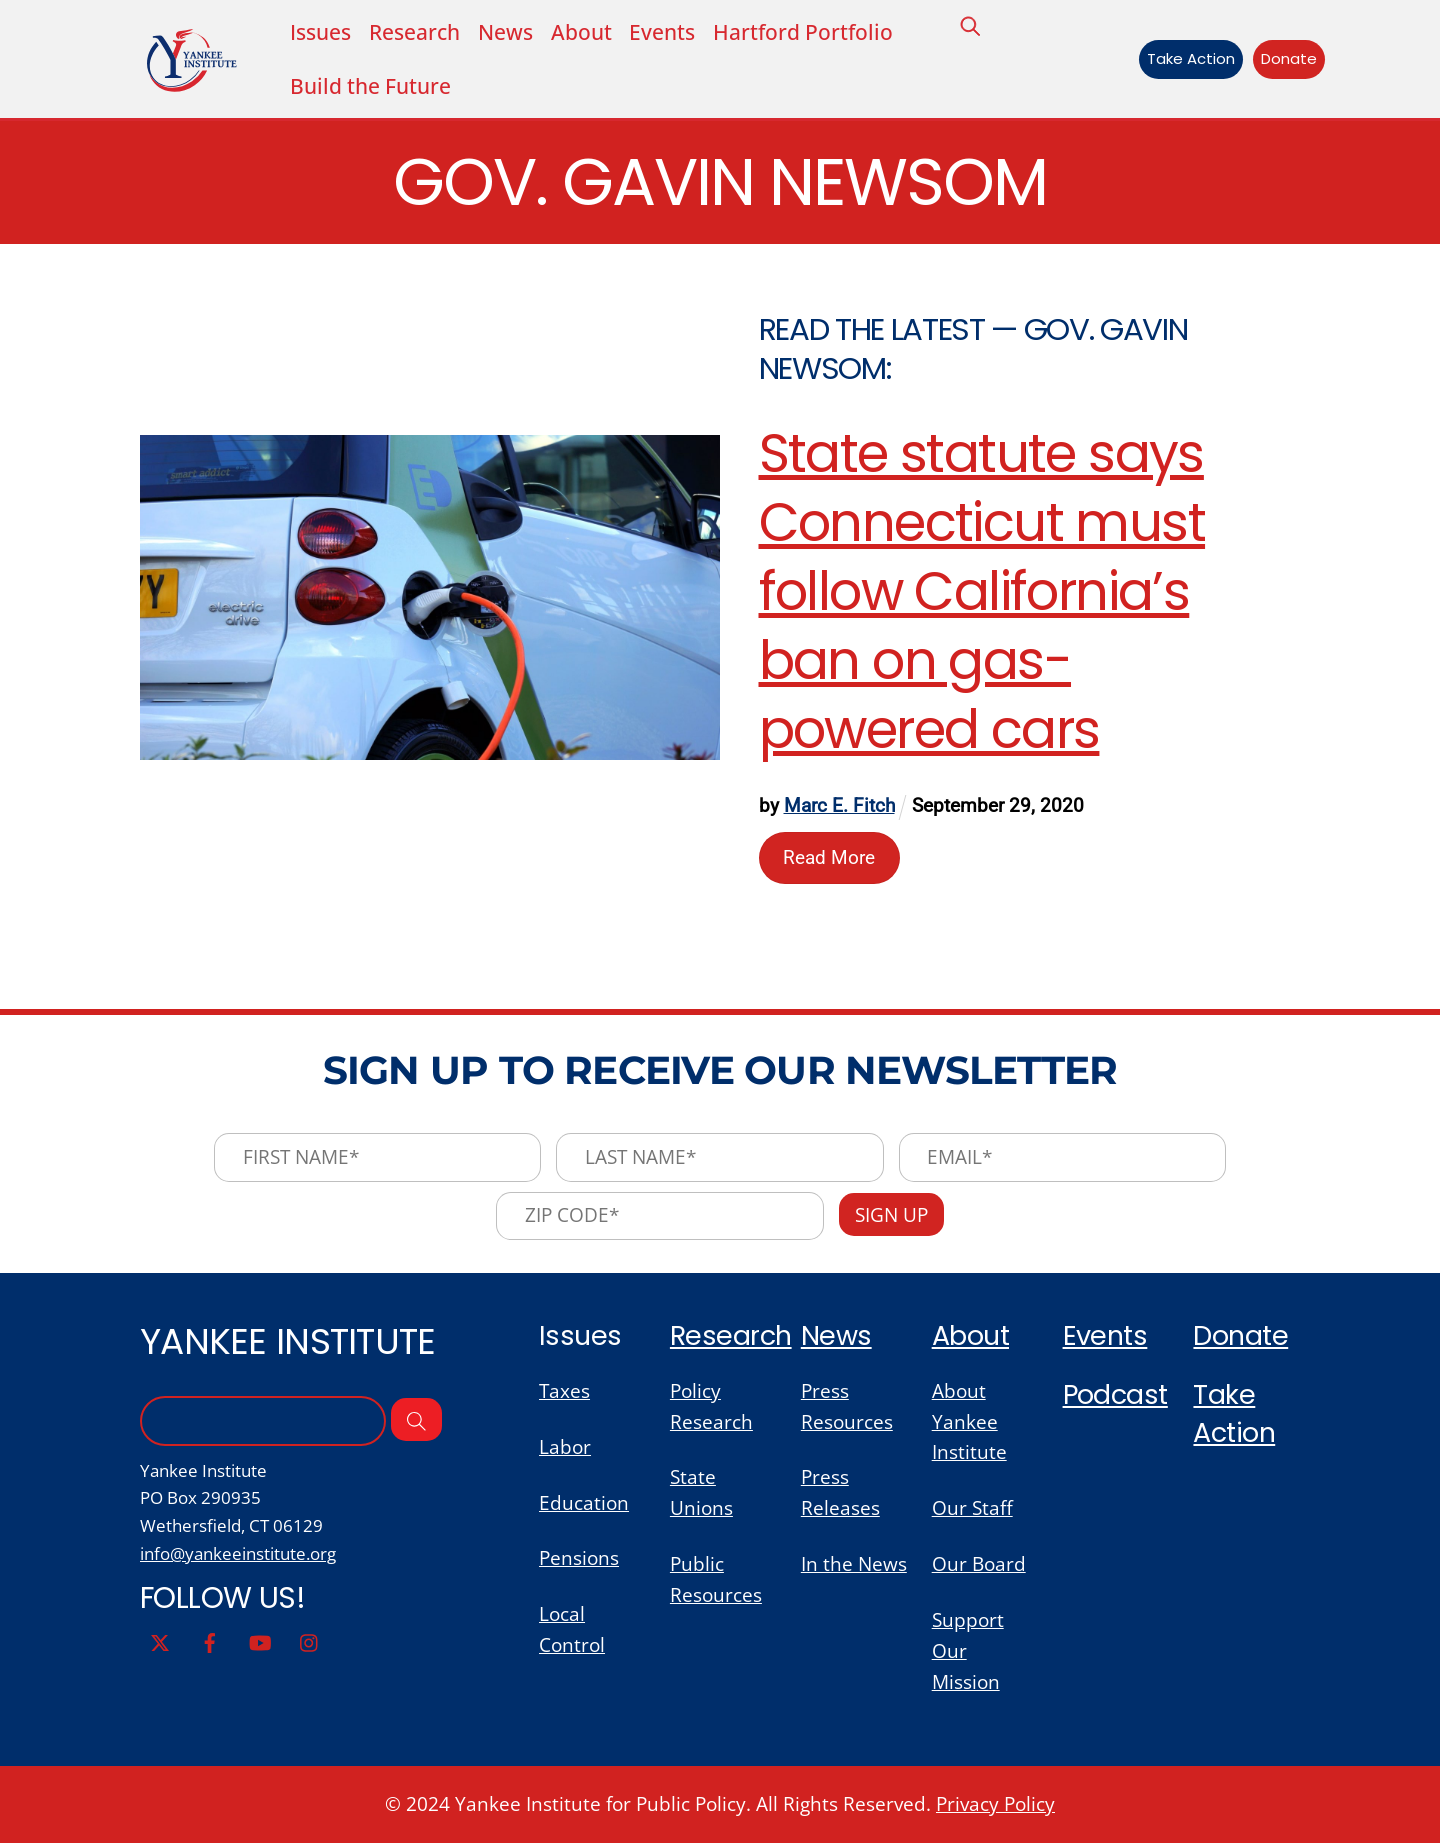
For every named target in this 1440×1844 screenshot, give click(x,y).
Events (662, 31)
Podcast (1115, 1395)
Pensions (579, 1559)
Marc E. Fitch (839, 806)
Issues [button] (320, 31)
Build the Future (370, 85)
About (581, 31)
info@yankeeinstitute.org (238, 1554)
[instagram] (310, 1641)
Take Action (1191, 58)
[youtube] (260, 1641)
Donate (1289, 58)
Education (584, 1503)
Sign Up (891, 1215)
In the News (854, 1564)
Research (731, 1336)
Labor (565, 1447)
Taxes (564, 1391)
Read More (830, 858)
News (505, 31)
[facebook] (210, 1641)
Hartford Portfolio (803, 31)
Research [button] (414, 31)
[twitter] (160, 1641)
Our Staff (972, 1509)
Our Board (979, 1564)
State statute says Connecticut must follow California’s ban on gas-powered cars (982, 592)
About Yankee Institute (969, 1422)
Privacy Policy (995, 1804)
